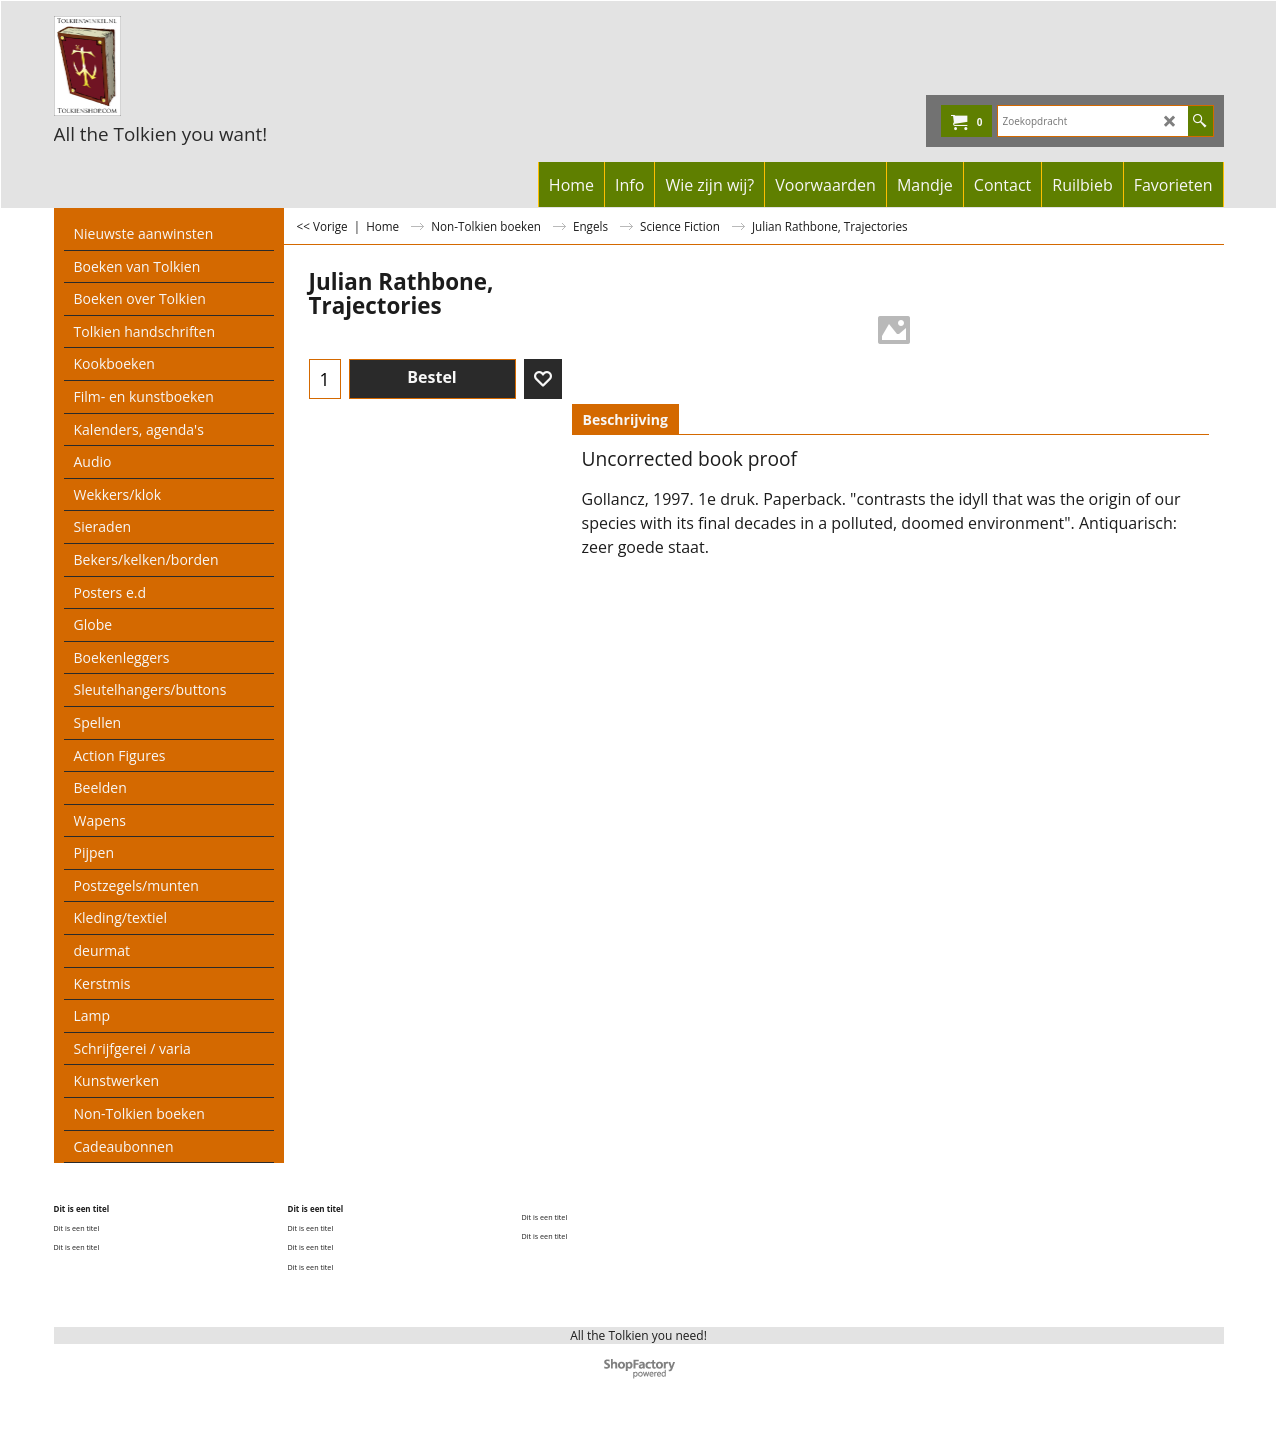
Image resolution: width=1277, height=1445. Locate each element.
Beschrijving (625, 419)
